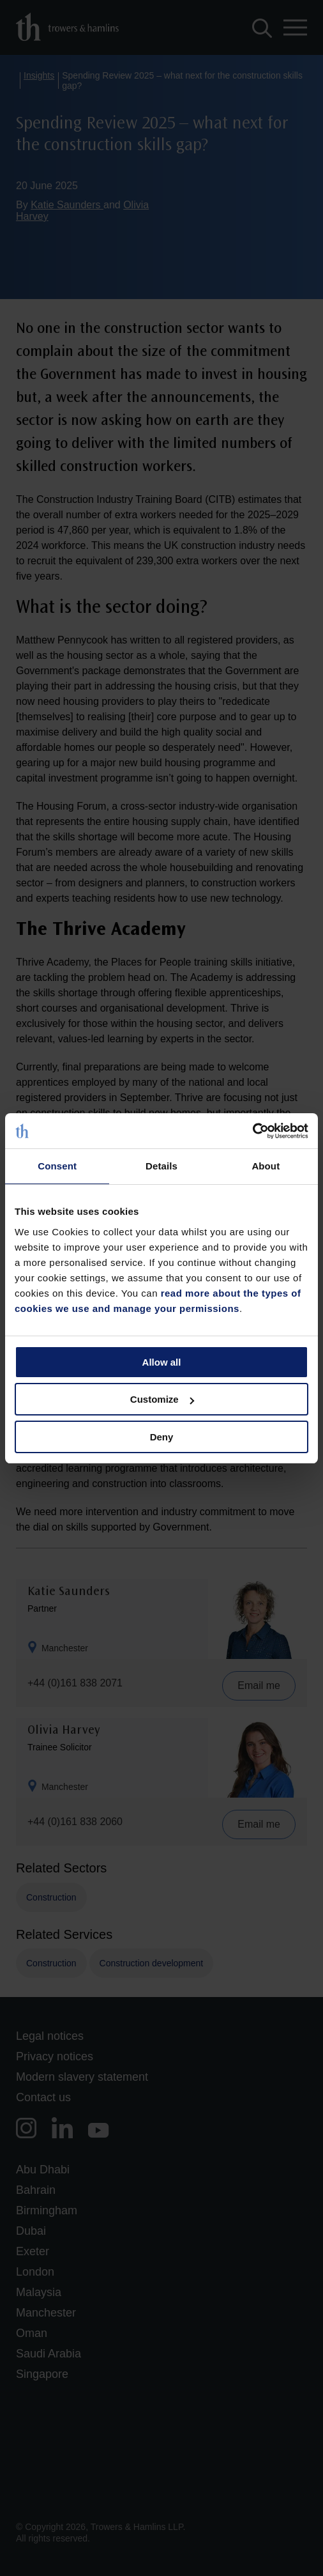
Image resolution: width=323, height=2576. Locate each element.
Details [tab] (161, 1166)
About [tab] (266, 1166)
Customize (162, 1399)
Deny (162, 1436)
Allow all (161, 1362)
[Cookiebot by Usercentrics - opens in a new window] (252, 1131)
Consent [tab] (57, 1166)
